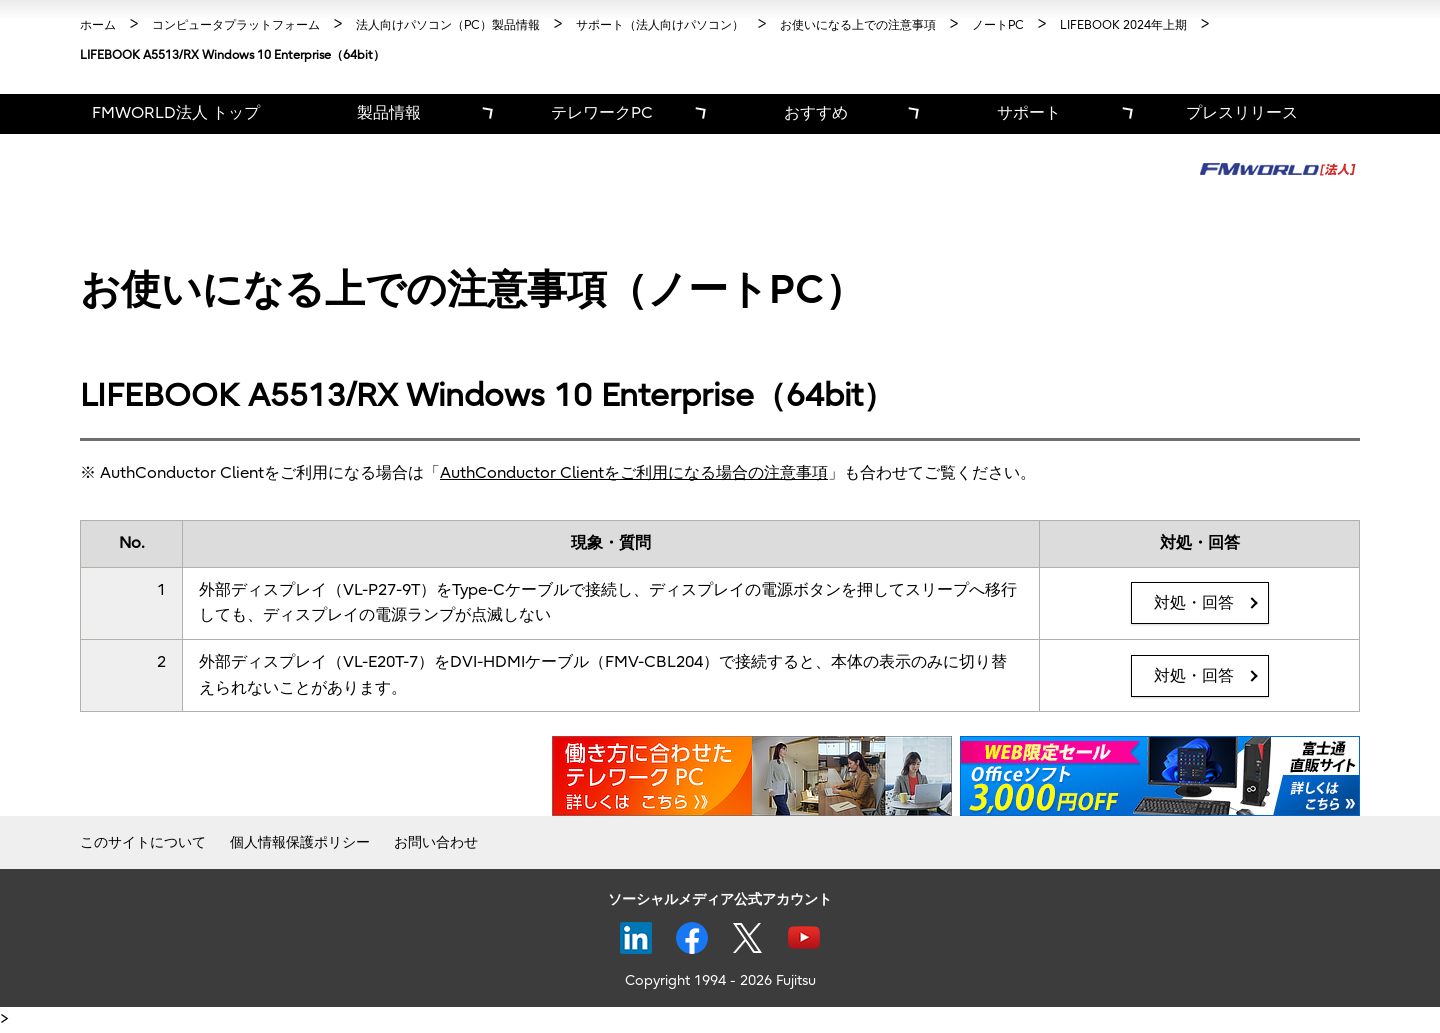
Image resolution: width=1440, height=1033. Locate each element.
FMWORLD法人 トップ (176, 113)
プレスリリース (1242, 113)
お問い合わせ (436, 842)
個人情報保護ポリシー (300, 842)
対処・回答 (1194, 603)
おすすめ (816, 113)
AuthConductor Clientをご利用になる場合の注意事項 (634, 473)
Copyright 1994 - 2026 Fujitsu (720, 980)
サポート (1029, 113)
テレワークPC (602, 113)
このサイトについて (143, 842)
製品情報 (389, 113)
